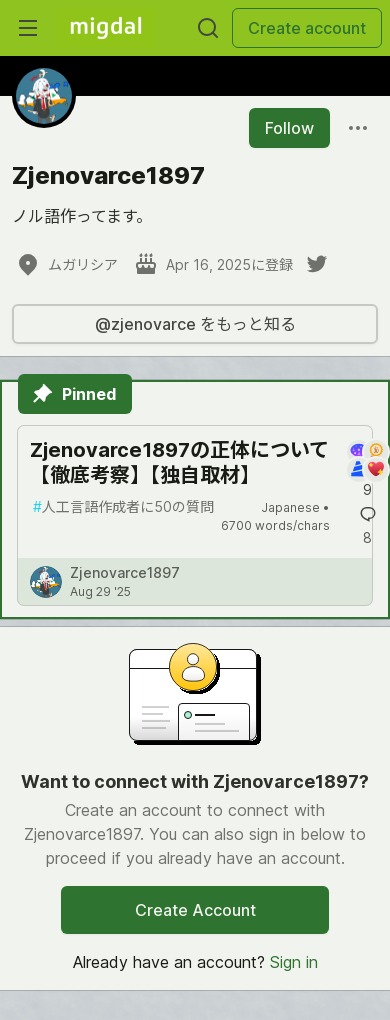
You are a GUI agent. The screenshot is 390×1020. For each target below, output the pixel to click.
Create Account (195, 910)
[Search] (208, 28)
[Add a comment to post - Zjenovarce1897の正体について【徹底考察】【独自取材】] (367, 470)
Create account (307, 28)
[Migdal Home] (106, 28)
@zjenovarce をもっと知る (195, 324)
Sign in (294, 962)
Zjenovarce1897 (125, 572)
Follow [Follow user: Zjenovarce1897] (289, 128)
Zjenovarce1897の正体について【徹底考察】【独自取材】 (179, 462)
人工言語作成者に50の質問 (123, 506)
